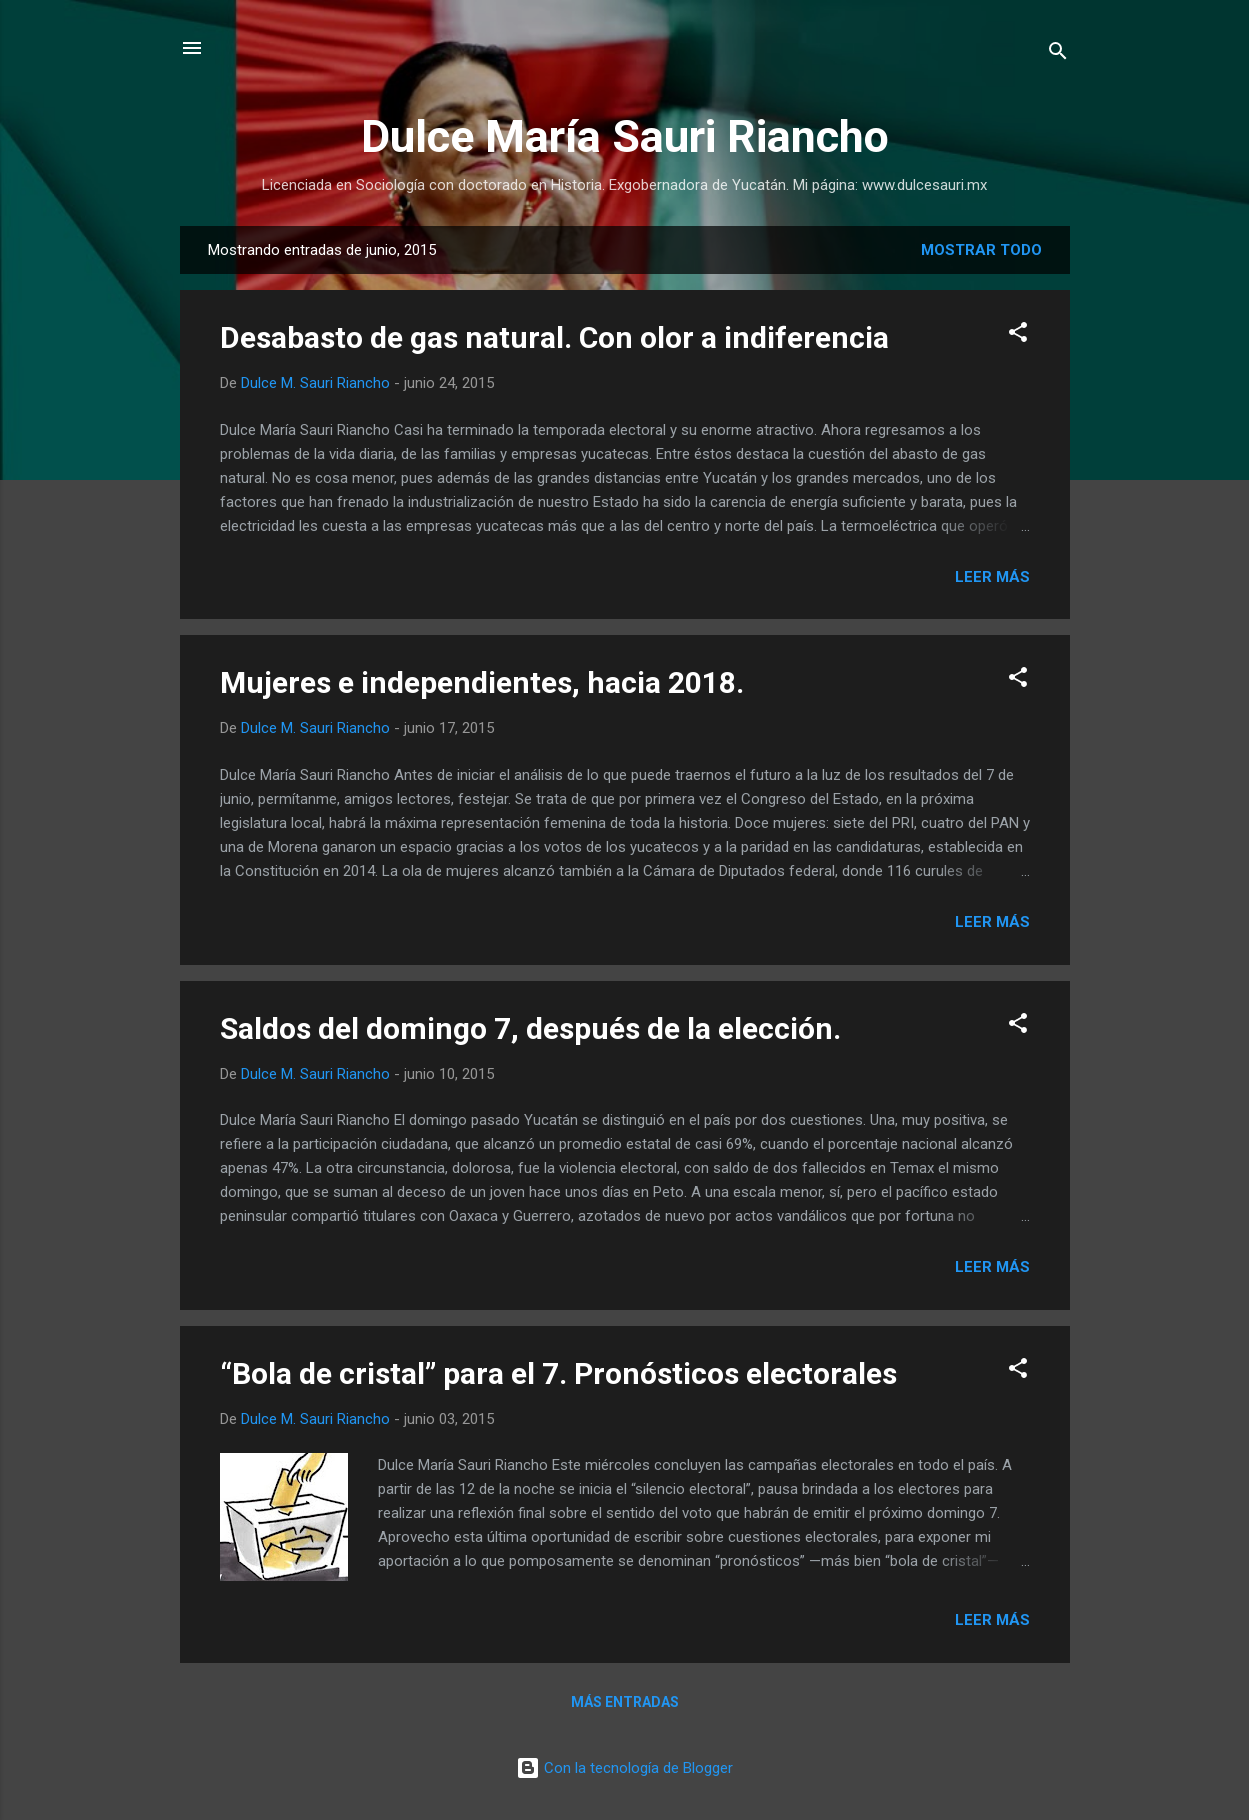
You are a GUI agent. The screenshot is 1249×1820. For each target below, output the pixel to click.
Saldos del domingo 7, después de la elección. (530, 1028)
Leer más (992, 577)
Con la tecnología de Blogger (624, 1768)
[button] (1018, 335)
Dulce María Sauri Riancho (625, 136)
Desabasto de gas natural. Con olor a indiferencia (554, 337)
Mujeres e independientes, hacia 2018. (482, 682)
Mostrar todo (981, 250)
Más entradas (625, 1702)
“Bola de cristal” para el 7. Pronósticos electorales (558, 1373)
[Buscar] (1058, 54)
